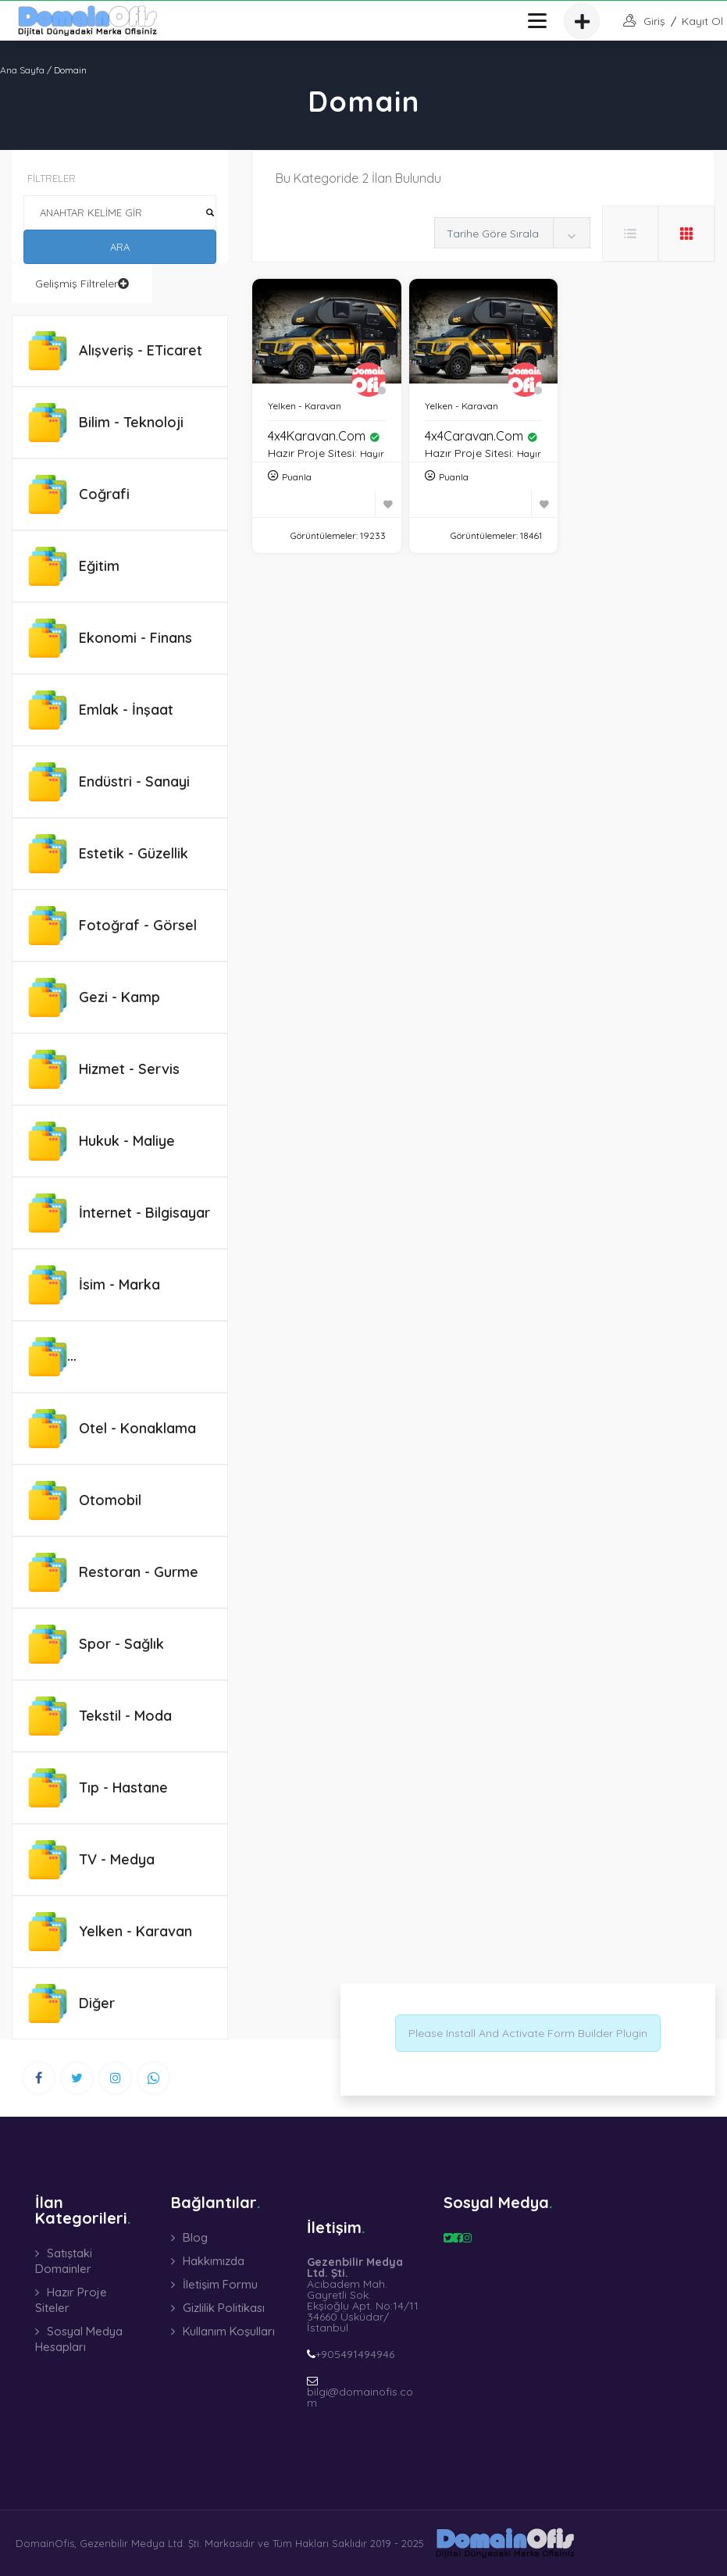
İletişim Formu (220, 2284)
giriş (654, 21)
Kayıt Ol (702, 21)
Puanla (297, 477)
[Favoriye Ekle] (388, 504)
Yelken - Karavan (304, 406)
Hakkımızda (213, 2260)
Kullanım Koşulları (229, 2331)
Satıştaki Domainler (63, 2261)
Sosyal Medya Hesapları (79, 2339)
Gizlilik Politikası (224, 2307)
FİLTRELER (51, 178)
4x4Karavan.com (324, 436)
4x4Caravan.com (481, 436)
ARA (120, 247)
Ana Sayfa (22, 70)
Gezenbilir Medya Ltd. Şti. (140, 2543)
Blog (195, 2237)
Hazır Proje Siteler (71, 2300)
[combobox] (512, 232)
